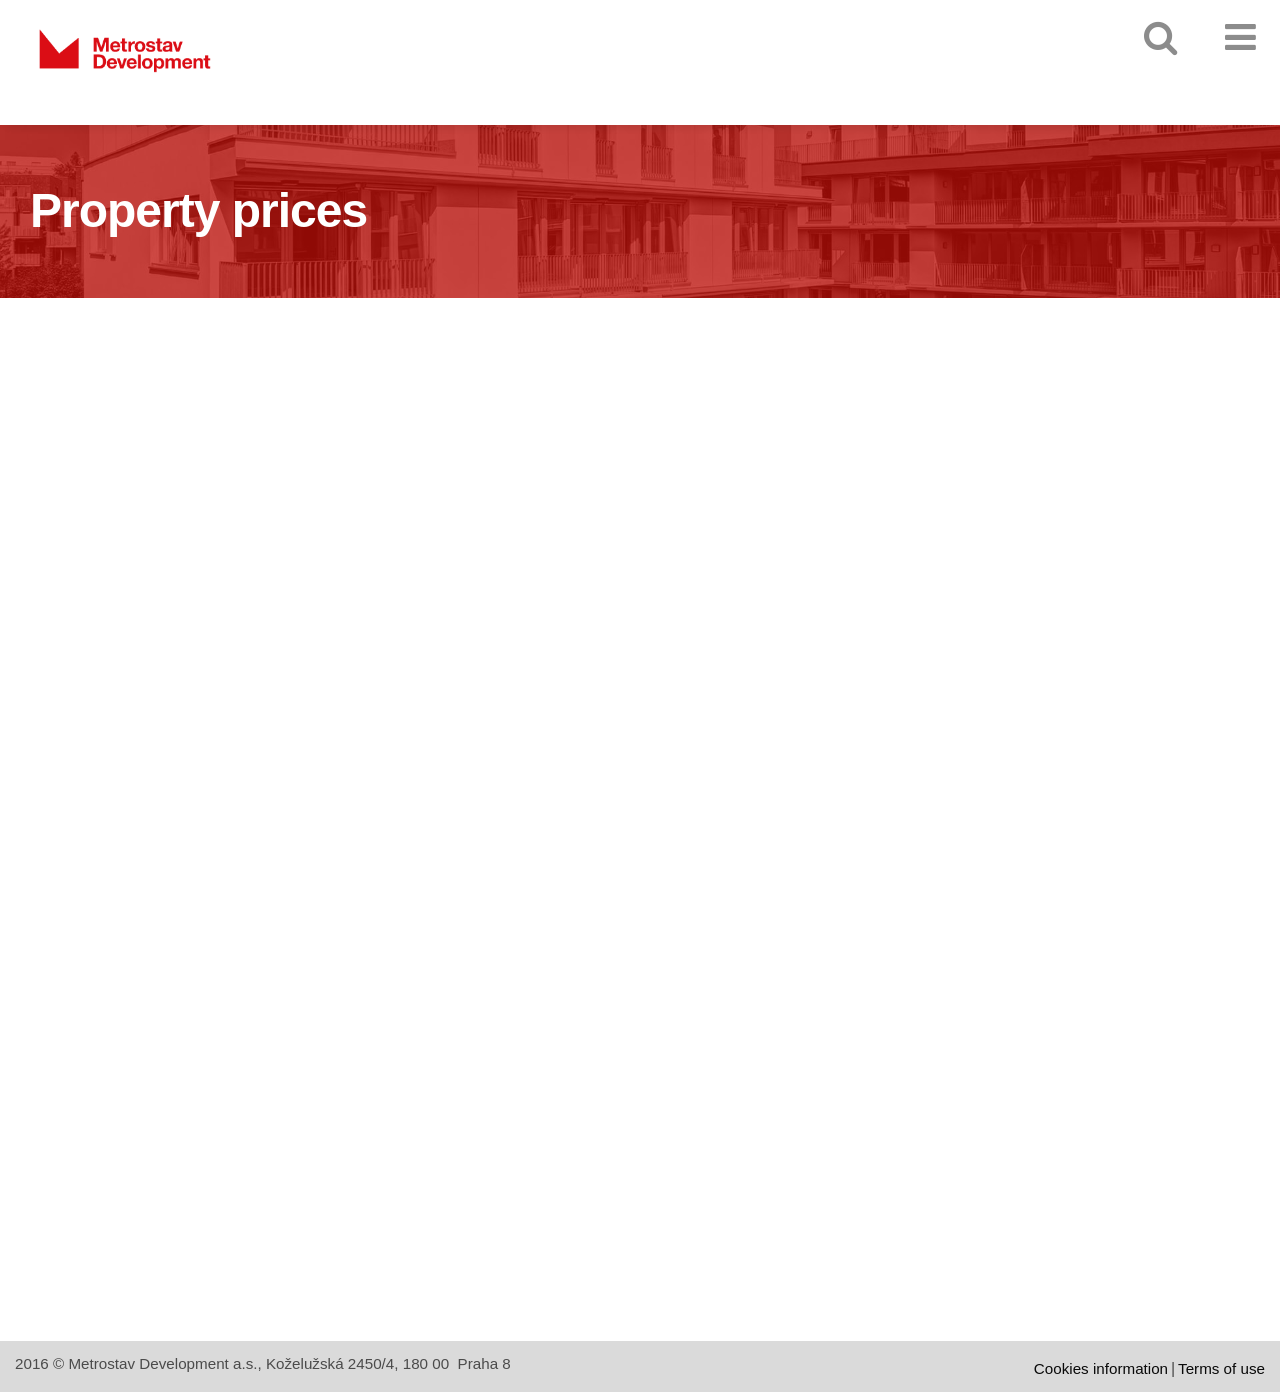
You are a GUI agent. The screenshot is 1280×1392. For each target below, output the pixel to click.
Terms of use (1221, 1368)
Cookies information (1101, 1368)
